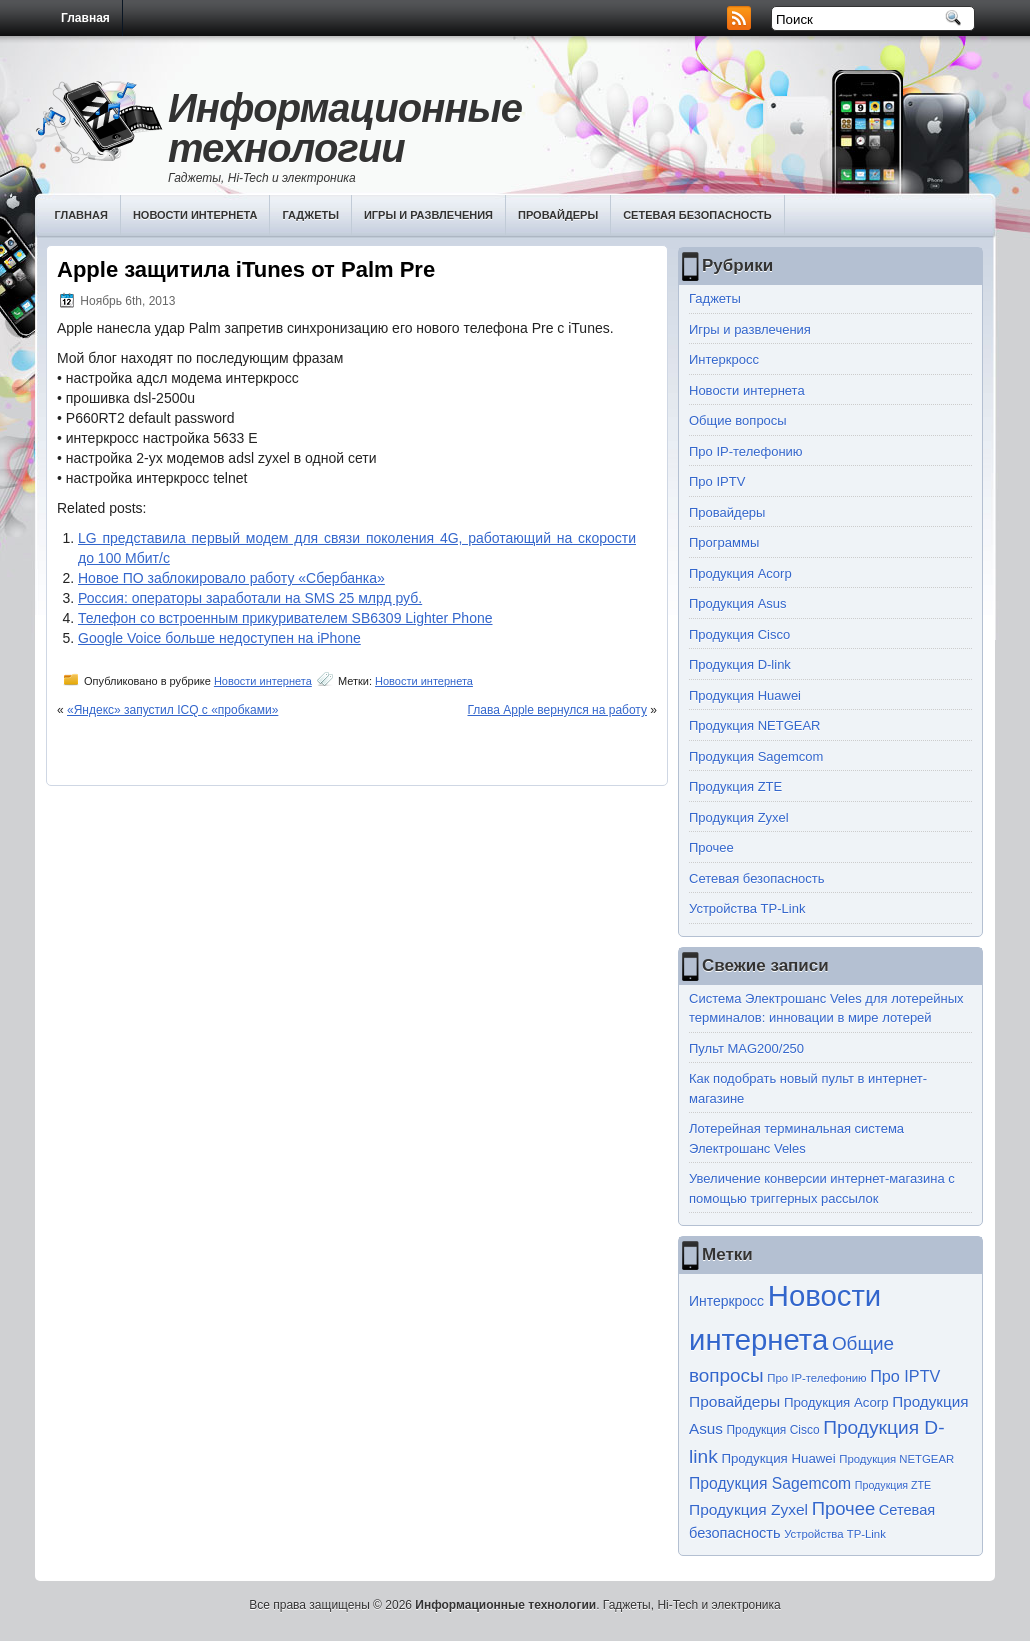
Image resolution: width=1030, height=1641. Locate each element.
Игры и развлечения (428, 215)
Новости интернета (195, 215)
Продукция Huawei (745, 695)
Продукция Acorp (740, 573)
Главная (85, 18)
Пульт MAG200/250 (746, 1048)
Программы (724, 542)
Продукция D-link (740, 664)
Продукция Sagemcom (756, 756)
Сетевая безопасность (697, 215)
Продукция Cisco (739, 634)
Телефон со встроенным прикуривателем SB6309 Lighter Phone (285, 618)
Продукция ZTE (735, 786)
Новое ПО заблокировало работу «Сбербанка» (231, 578)
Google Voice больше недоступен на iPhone (219, 638)
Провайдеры (558, 215)
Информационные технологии (345, 128)
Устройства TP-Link (747, 908)
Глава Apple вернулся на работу (557, 710)
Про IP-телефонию (746, 451)
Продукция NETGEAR (755, 725)
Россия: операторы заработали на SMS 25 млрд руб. (250, 598)
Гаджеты (310, 215)
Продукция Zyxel (739, 817)
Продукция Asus (738, 603)
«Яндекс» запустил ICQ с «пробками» (172, 710)
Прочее (711, 847)
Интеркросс (724, 359)
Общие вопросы (738, 420)
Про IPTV (717, 481)
